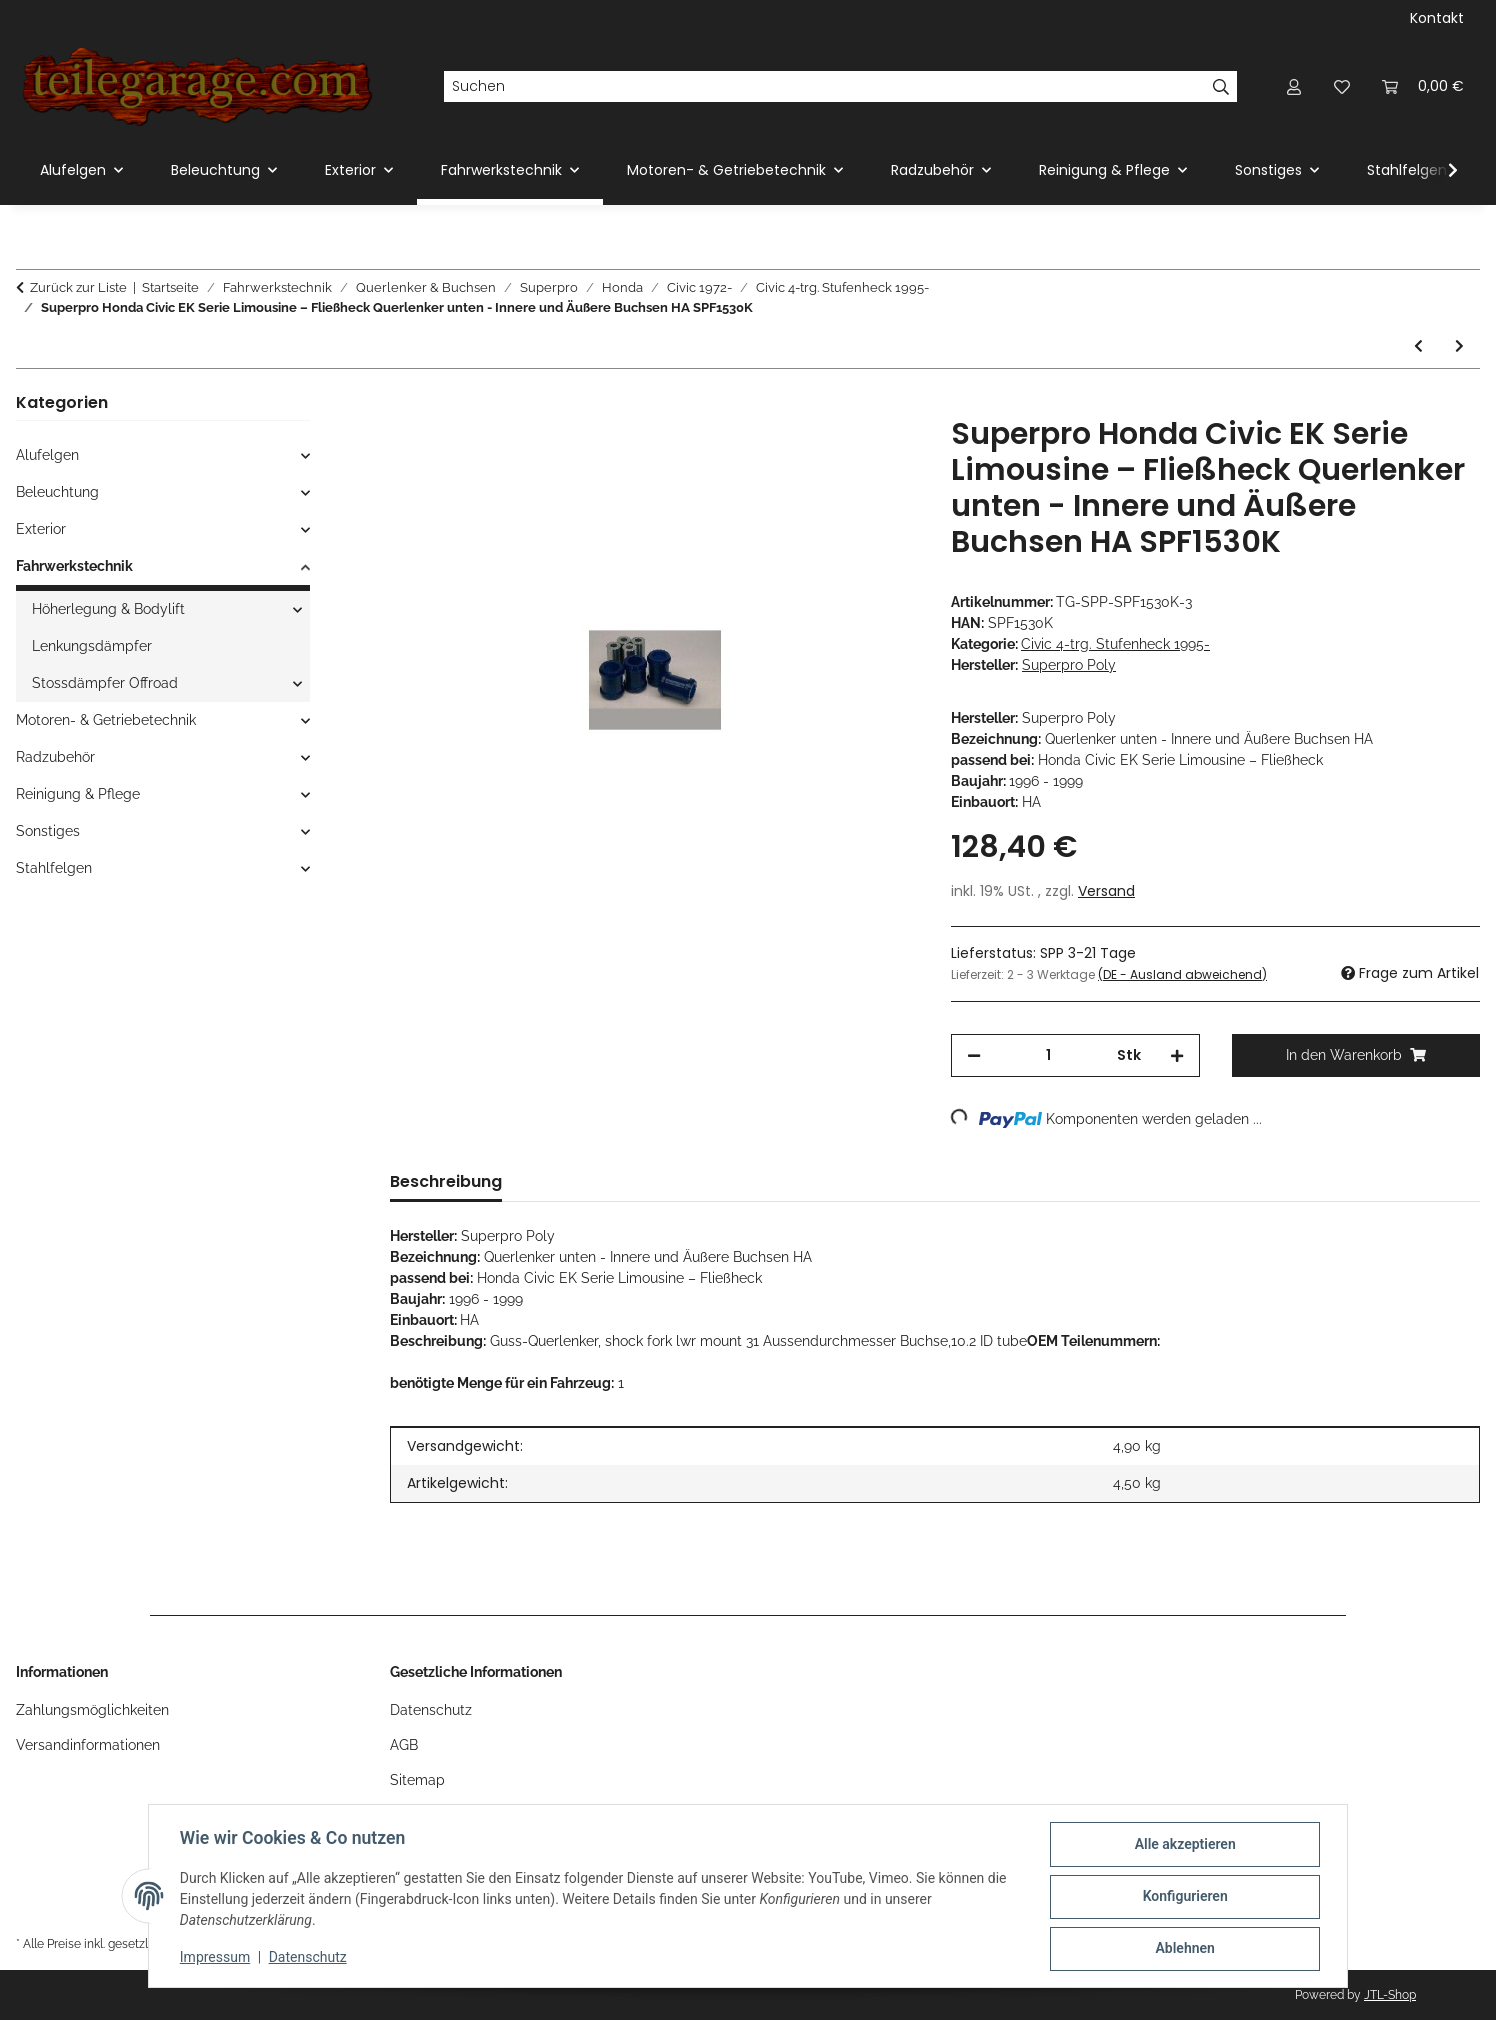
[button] (1294, 86)
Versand (1106, 891)
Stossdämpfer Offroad (105, 683)
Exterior (41, 529)
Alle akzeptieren (1183, 1845)
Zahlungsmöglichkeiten (92, 1710)
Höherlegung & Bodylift (108, 609)
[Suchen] (824, 87)
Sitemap (417, 1780)
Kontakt (1437, 18)
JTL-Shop (1390, 1995)
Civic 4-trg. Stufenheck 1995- (1115, 644)
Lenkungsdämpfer (92, 646)
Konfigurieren (1183, 1897)
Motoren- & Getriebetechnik (106, 720)
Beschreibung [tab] (446, 1181)
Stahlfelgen (54, 868)
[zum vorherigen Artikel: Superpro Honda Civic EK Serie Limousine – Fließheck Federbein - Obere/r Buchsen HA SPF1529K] (1418, 346)
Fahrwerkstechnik (74, 566)
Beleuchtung (57, 492)
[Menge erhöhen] (1177, 1055)
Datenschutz (309, 1958)
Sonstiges (48, 831)
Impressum (216, 1958)
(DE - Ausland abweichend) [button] (1182, 974)
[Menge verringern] (974, 1055)
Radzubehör (55, 757)
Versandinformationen (88, 1745)
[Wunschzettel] (1342, 86)
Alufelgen (47, 455)
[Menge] (1049, 1055)
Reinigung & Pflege (78, 794)
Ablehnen (1183, 1949)
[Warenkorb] (1423, 86)
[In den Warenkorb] (406, 405)
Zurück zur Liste (78, 287)
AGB (404, 1745)
